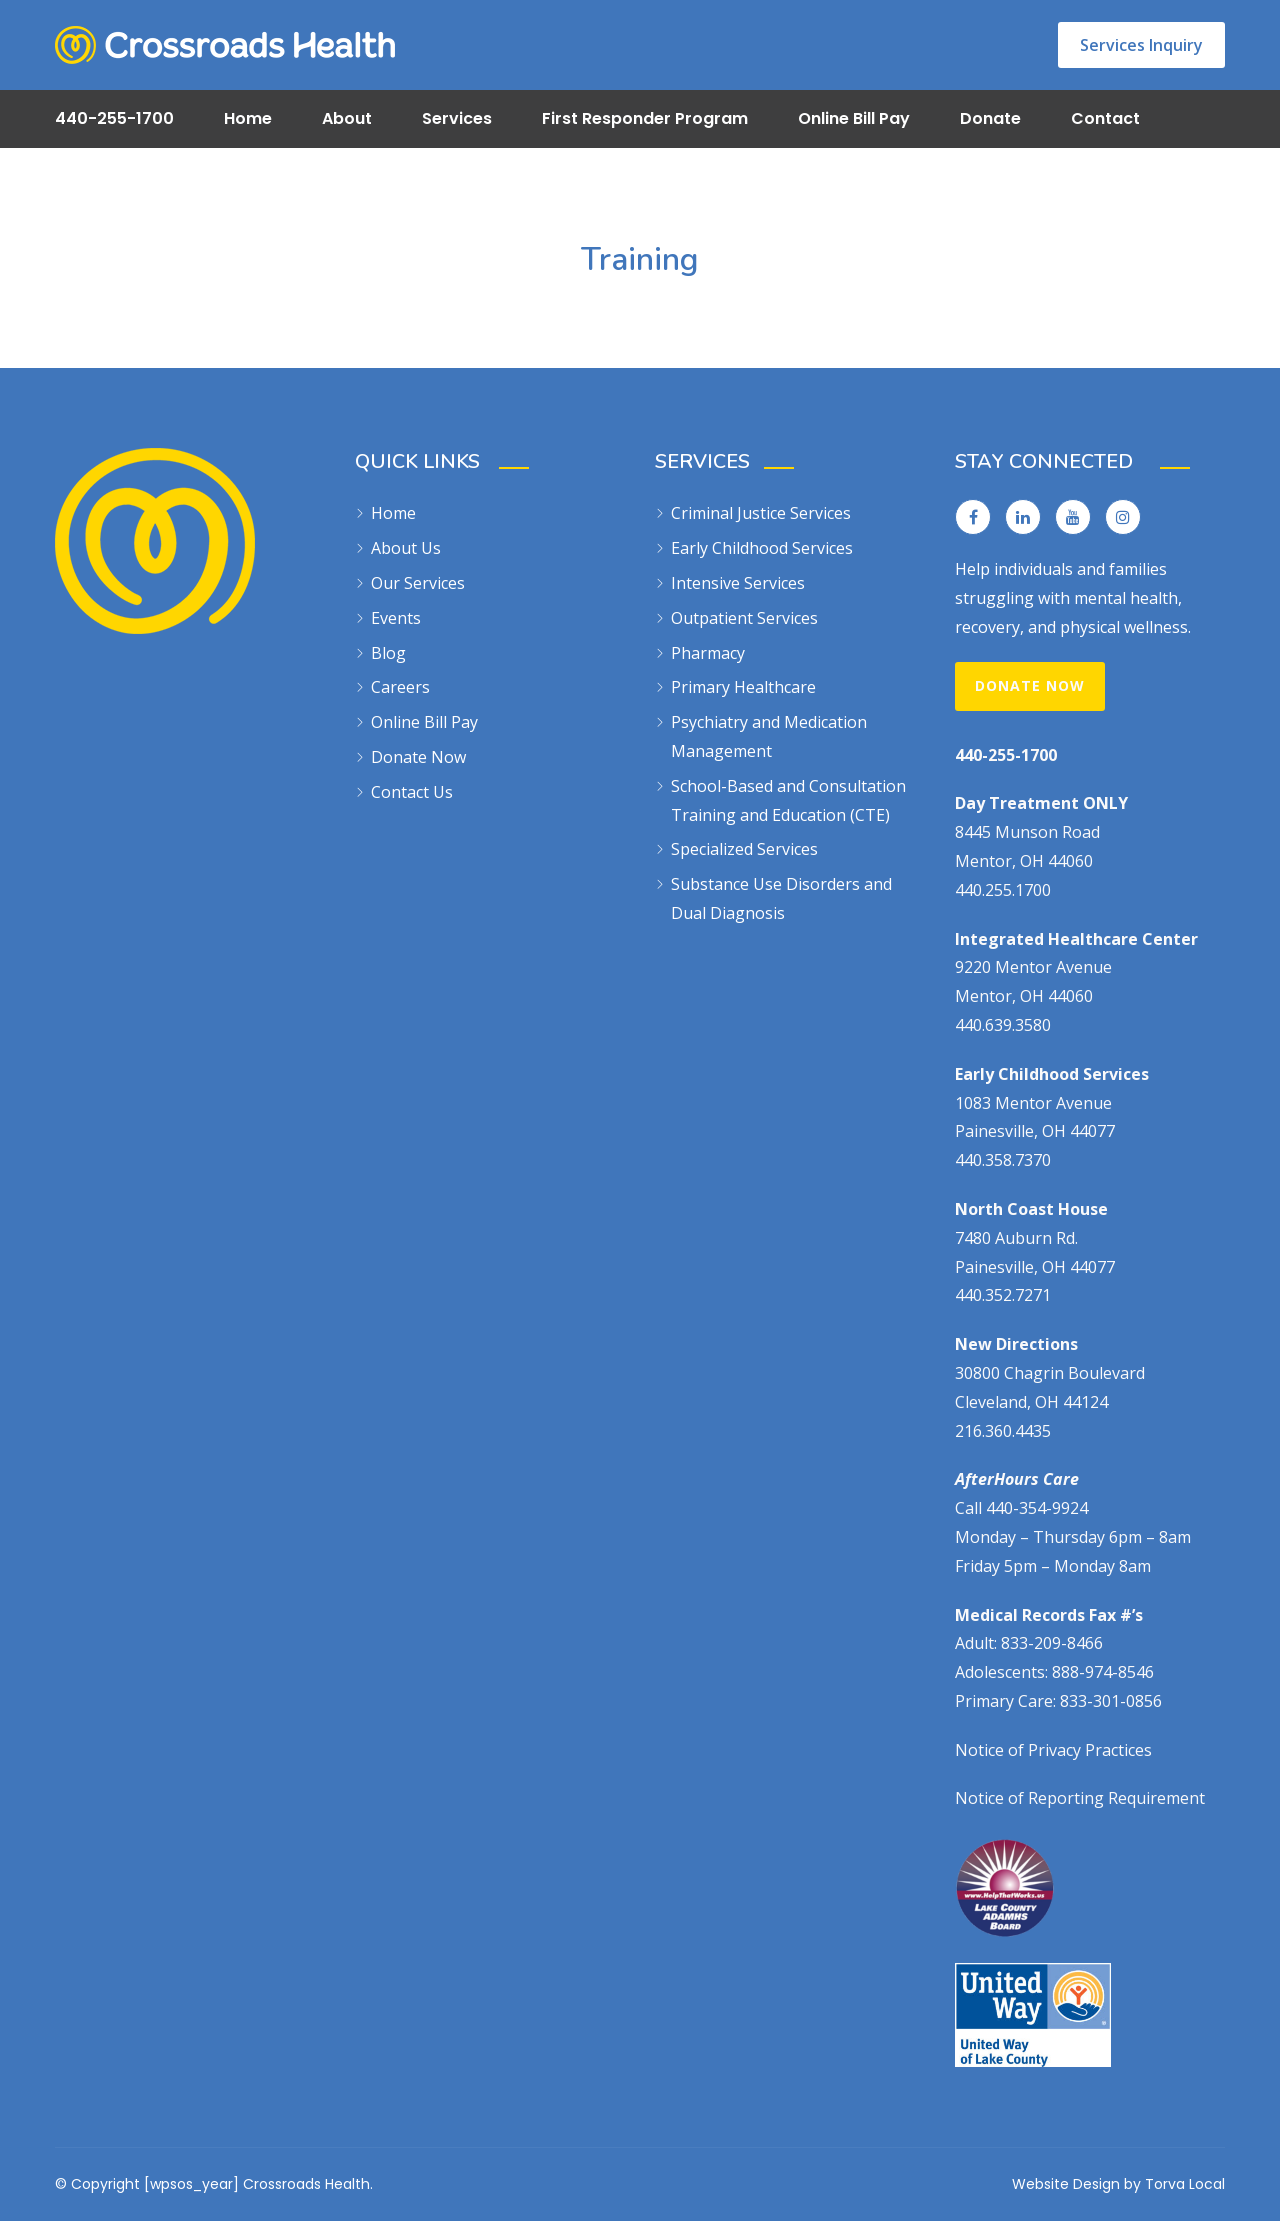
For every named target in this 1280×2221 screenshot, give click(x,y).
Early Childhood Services (762, 548)
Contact (1105, 118)
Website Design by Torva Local (1118, 2184)
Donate (990, 118)
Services (457, 118)
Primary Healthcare (743, 687)
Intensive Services (738, 583)
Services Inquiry (1141, 45)
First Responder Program (645, 118)
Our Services (418, 583)
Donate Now (418, 757)
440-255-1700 (114, 118)
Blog (388, 653)
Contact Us (412, 792)
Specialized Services (744, 849)
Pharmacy (708, 653)
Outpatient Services (744, 618)
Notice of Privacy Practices (1053, 1750)
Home (248, 118)
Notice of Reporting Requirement (1080, 1798)
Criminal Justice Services (761, 513)
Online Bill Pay (854, 118)
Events (396, 618)
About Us (406, 548)
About (347, 118)
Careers (400, 687)
